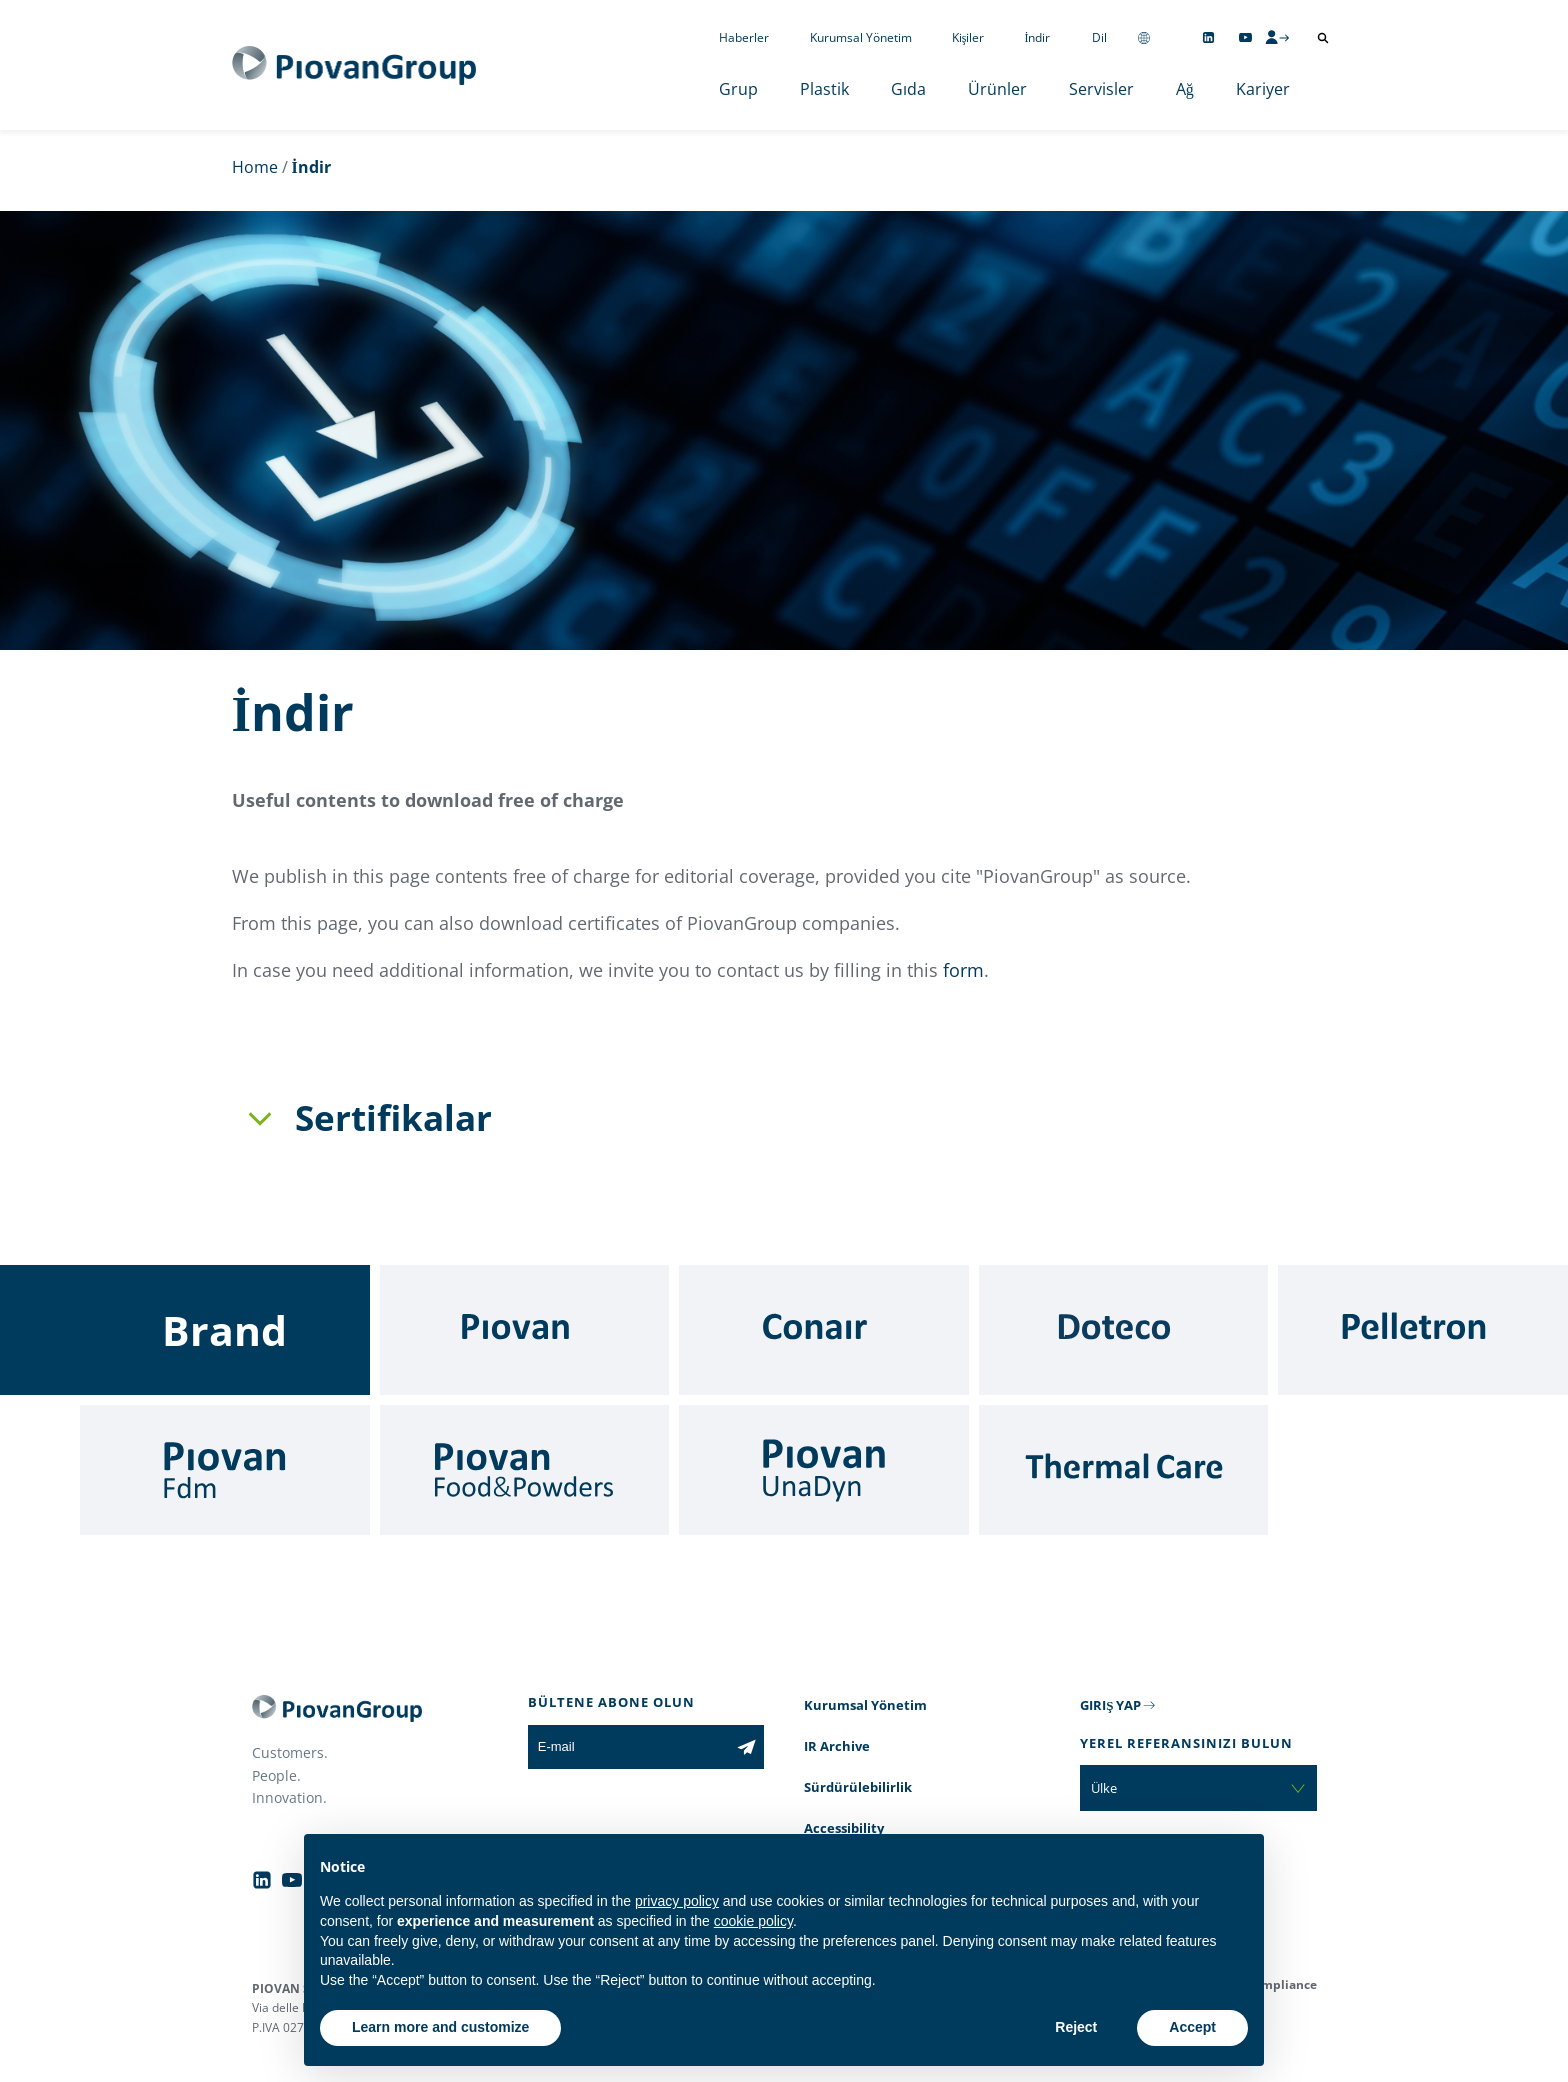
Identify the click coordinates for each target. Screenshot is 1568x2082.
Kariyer (1263, 89)
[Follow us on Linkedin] (1208, 37)
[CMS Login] (1277, 37)
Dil (1099, 37)
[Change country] (1144, 37)
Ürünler (997, 89)
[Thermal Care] (1124, 1470)
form (963, 970)
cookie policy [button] (753, 1921)
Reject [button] (1076, 2027)
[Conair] (824, 1330)
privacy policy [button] (677, 1901)
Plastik (824, 89)
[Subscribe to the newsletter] (746, 1747)
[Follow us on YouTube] (1245, 37)
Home (255, 167)
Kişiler (968, 37)
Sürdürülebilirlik (858, 1787)
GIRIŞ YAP (1110, 1705)
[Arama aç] (1323, 38)
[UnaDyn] (824, 1470)
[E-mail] (628, 1747)
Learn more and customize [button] (440, 2027)
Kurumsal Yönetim (861, 37)
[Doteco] (1124, 1330)
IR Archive (837, 1746)
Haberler (744, 37)
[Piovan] (525, 1330)
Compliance (1281, 1984)
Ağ (1185, 89)
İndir (1038, 37)
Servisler (1101, 89)
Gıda (908, 89)
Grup (738, 89)
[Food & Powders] (525, 1470)
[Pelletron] (1423, 1330)
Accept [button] (1192, 2027)
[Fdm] (225, 1470)
